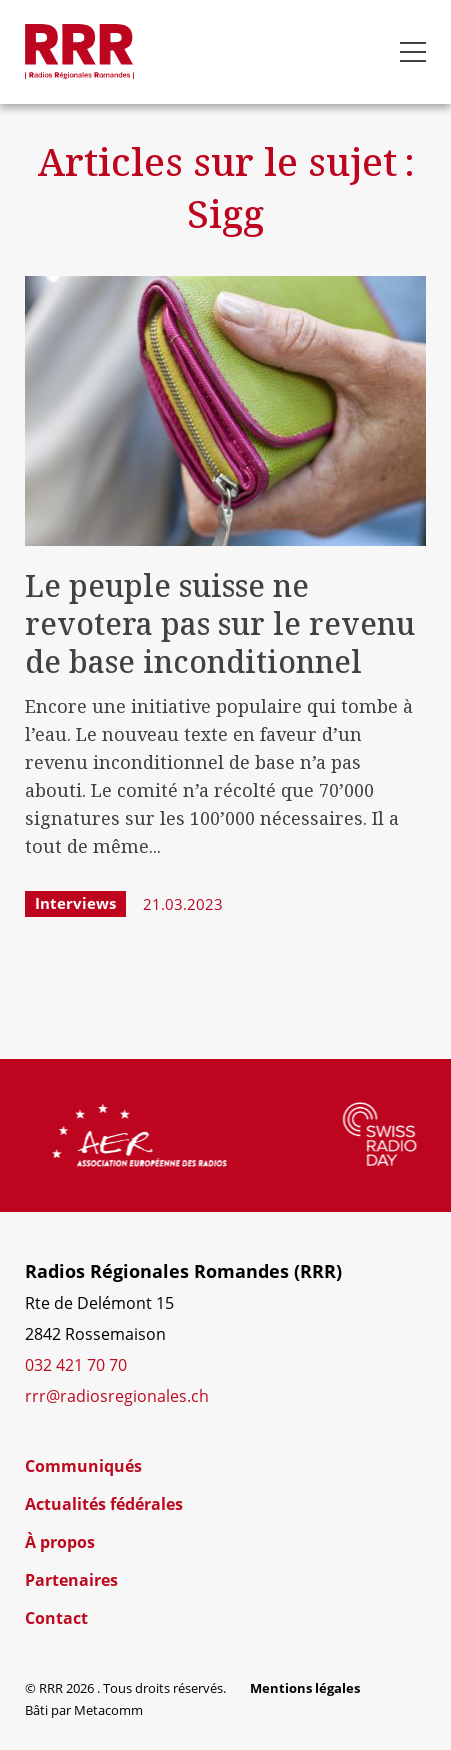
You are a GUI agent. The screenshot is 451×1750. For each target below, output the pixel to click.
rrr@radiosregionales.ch (117, 1396)
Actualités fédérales (104, 1504)
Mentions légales (305, 1688)
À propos (60, 1542)
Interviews (75, 903)
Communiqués (83, 1466)
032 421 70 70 (76, 1365)
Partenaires (71, 1580)
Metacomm (108, 1710)
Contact (56, 1618)
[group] (185, 1135)
